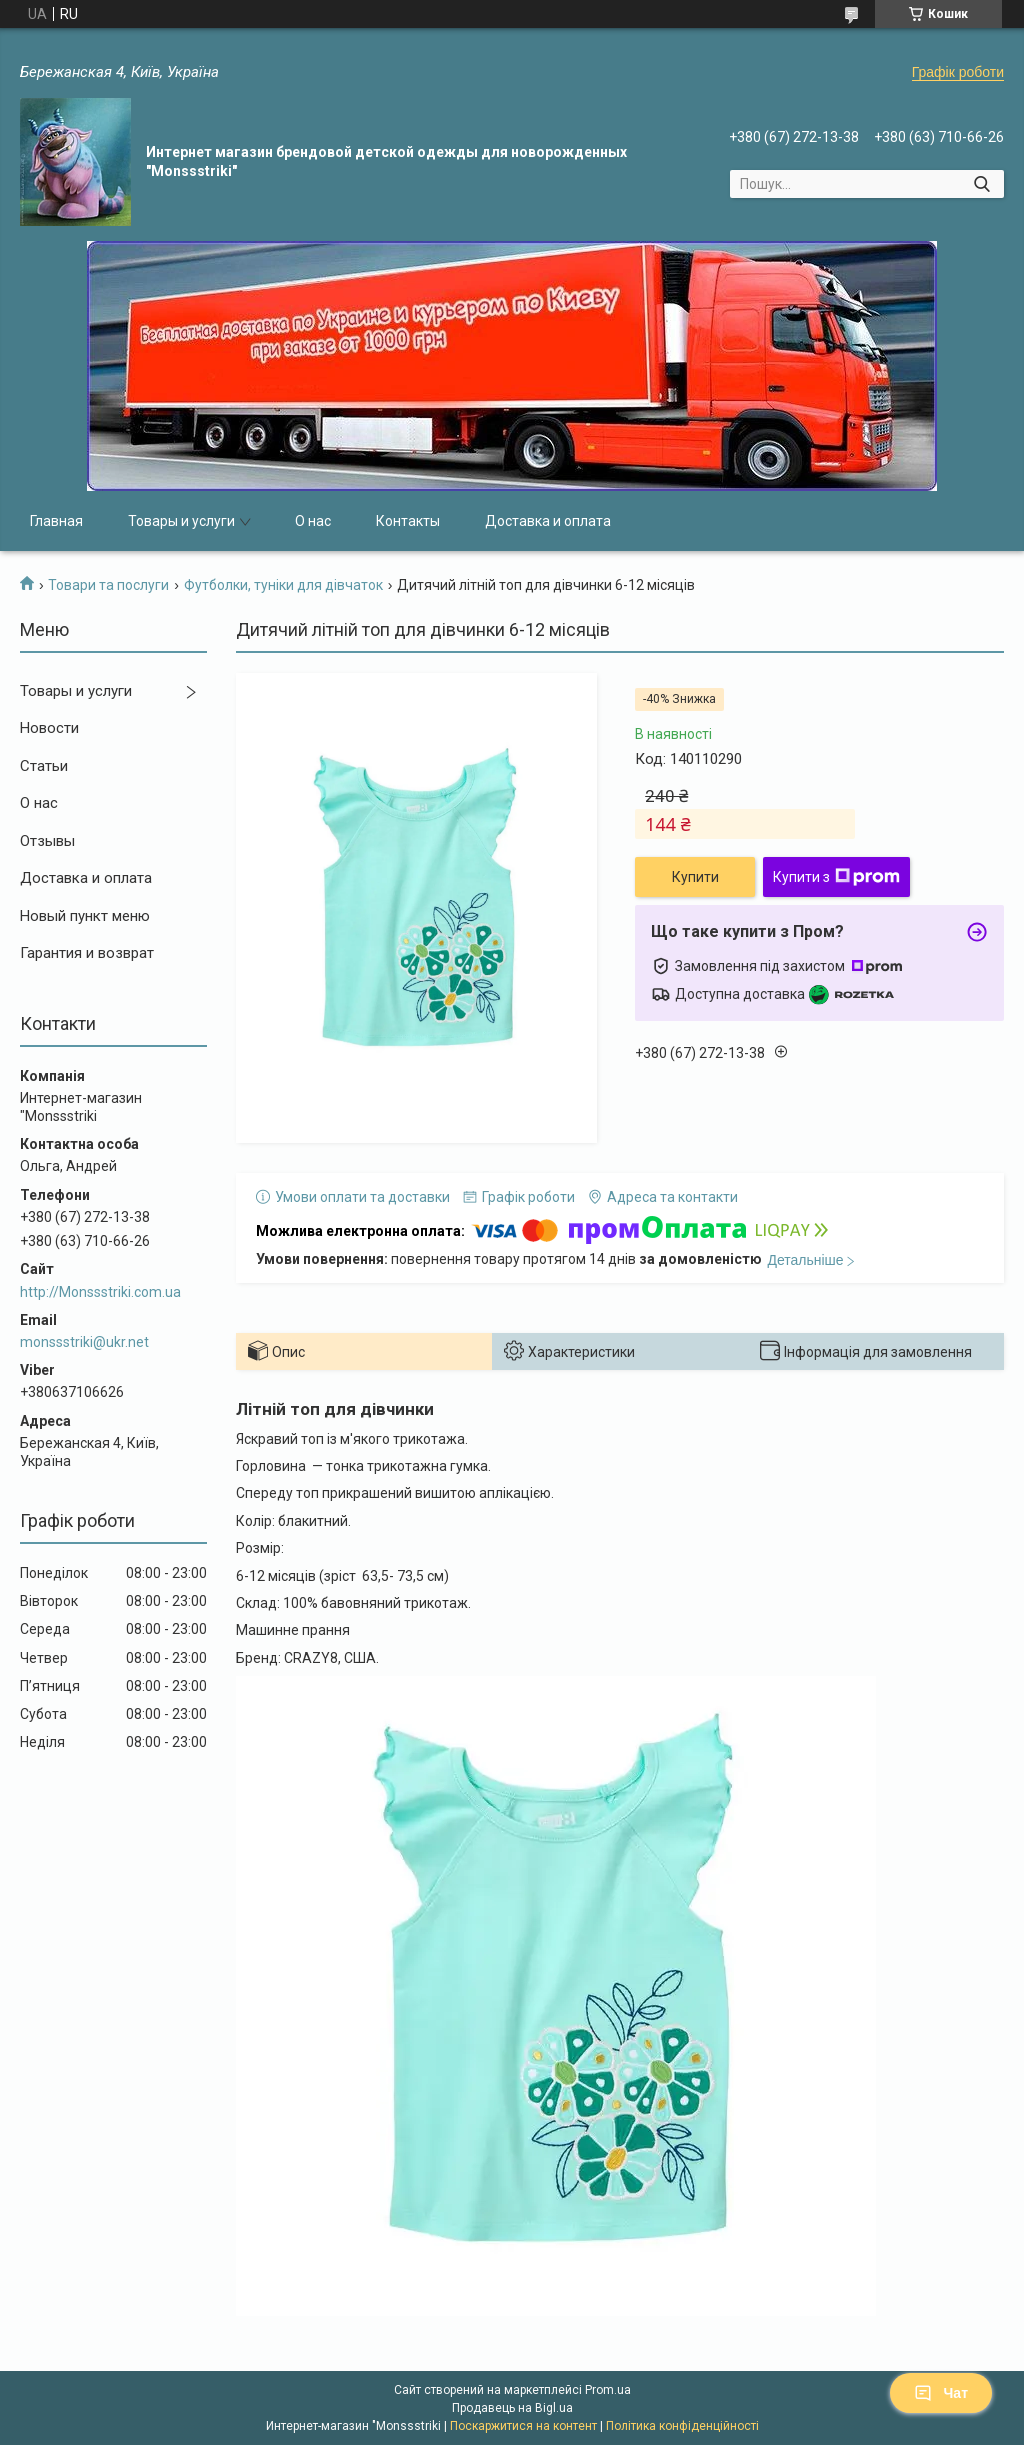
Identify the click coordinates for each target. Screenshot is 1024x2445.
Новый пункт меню (85, 916)
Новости (49, 728)
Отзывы (47, 841)
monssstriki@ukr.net (84, 1342)
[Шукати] (981, 184)
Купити (695, 877)
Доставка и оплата (548, 521)
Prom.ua (608, 2390)
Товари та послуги (108, 585)
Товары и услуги (181, 521)
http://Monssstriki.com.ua (100, 1292)
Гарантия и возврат (87, 953)
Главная (56, 521)
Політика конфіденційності (682, 2426)
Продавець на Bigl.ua (512, 2408)
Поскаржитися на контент (523, 2426)
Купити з (836, 877)
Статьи (44, 766)
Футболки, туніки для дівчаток (283, 585)
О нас (313, 521)
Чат (941, 2393)
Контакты (408, 521)
